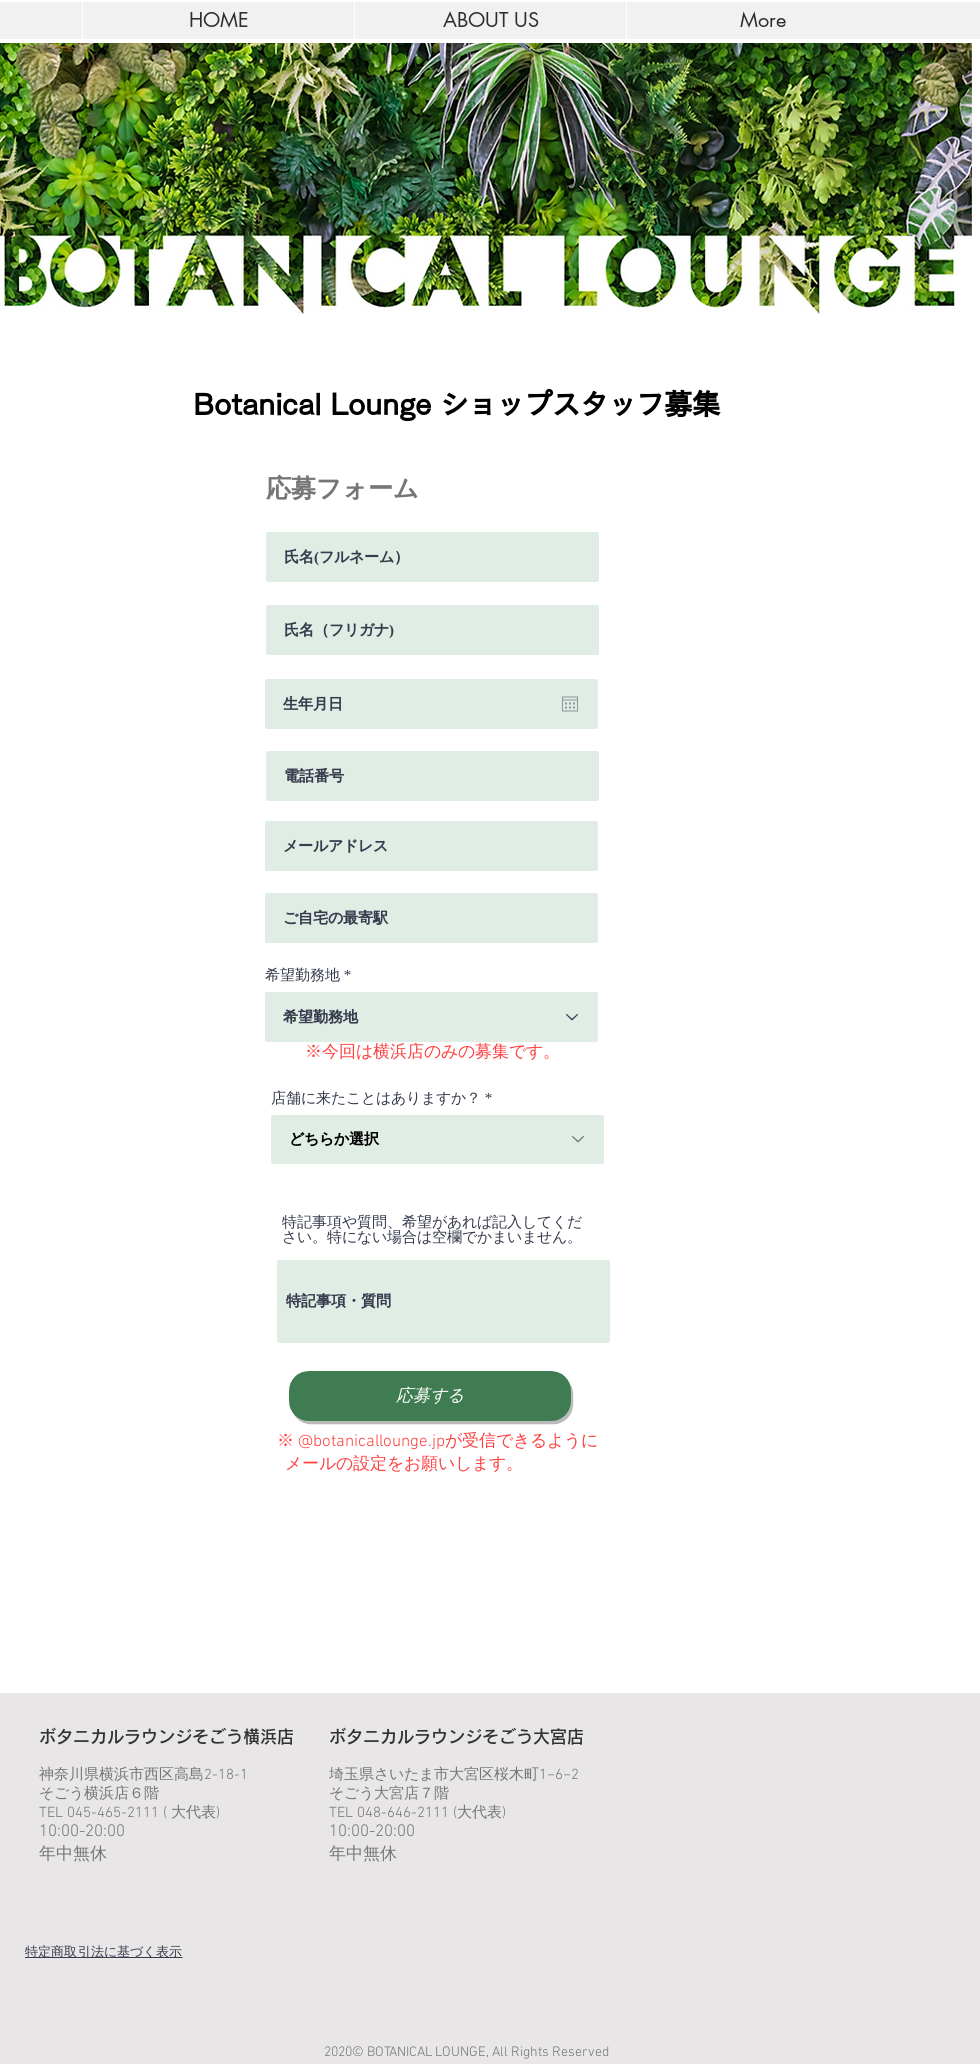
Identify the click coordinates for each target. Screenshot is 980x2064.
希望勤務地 (302, 975)
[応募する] (430, 1396)
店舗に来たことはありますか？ (376, 1098)
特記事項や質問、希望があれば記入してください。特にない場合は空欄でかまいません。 (432, 1230)
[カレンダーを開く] (570, 704)
